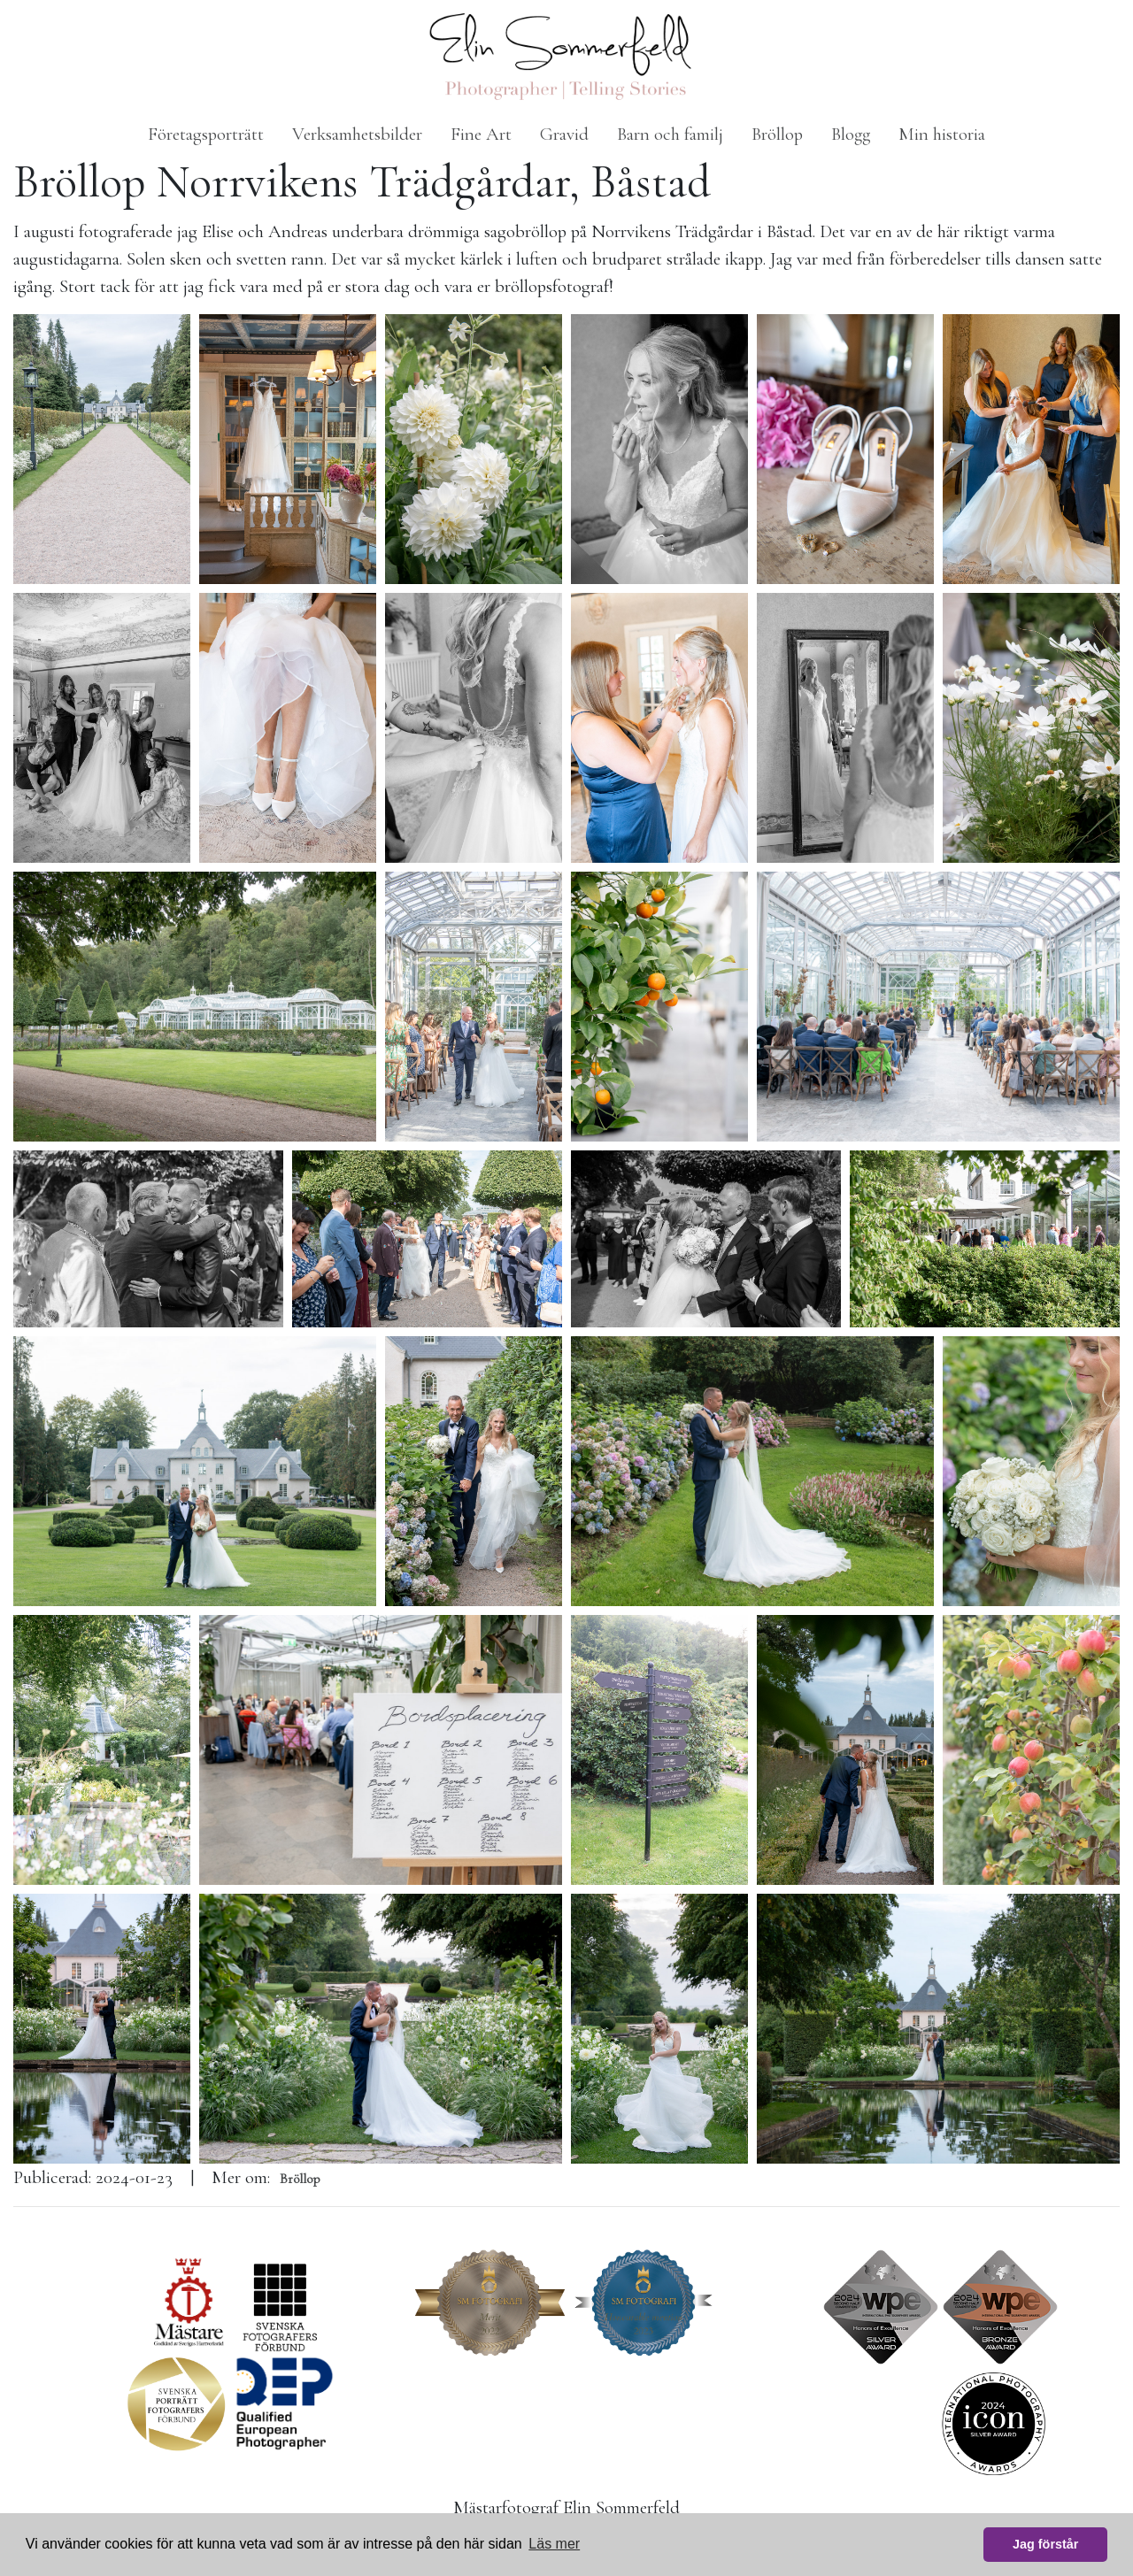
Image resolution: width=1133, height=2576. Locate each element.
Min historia (941, 134)
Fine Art (481, 134)
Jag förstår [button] (1045, 2544)
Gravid (564, 134)
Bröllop (777, 134)
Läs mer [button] (554, 2543)
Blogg (850, 134)
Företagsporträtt (206, 134)
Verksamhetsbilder (357, 134)
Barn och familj (670, 134)
